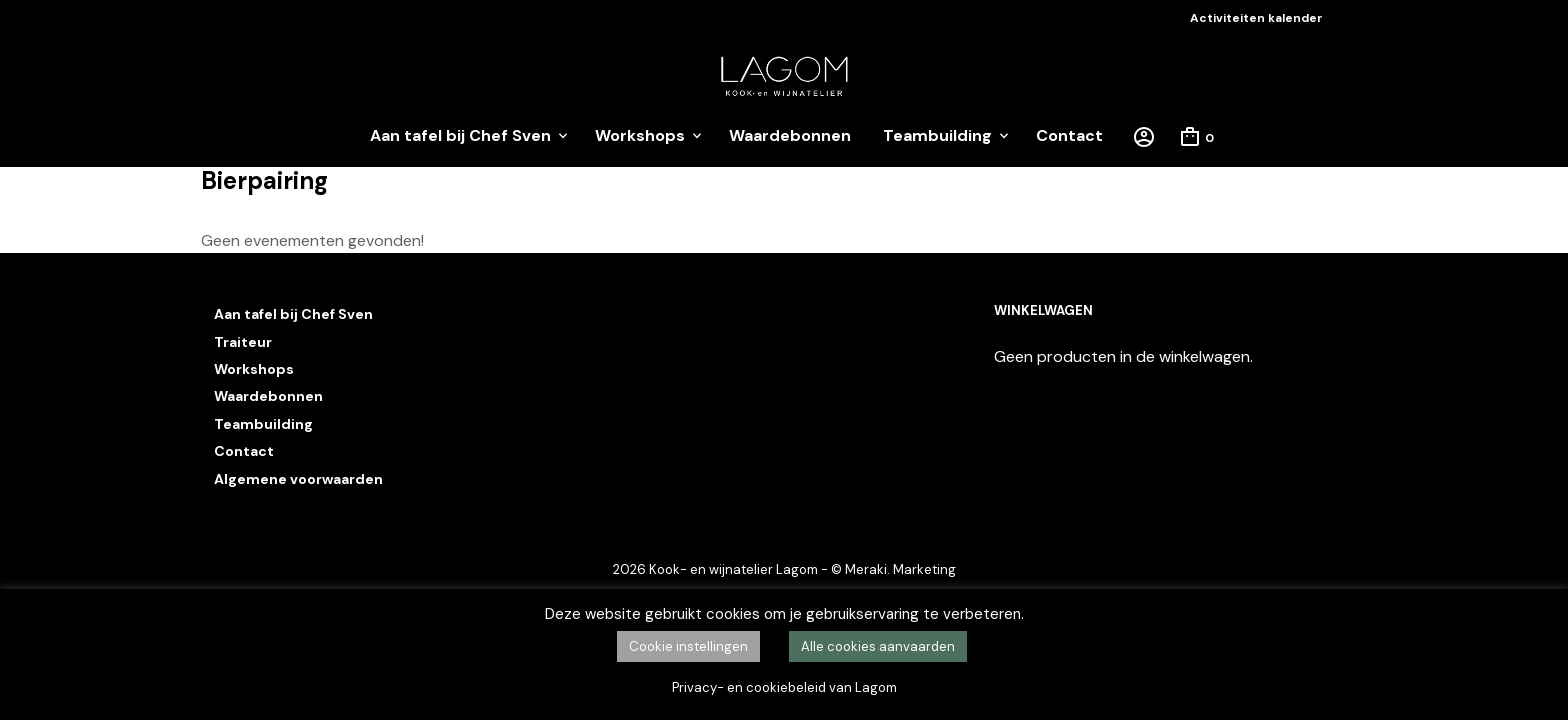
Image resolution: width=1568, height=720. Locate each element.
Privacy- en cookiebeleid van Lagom (784, 687)
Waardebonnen (790, 135)
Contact (1069, 135)
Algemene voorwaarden (298, 479)
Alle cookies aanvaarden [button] (878, 646)
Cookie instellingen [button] (688, 646)
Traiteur (243, 342)
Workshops (640, 135)
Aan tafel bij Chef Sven (460, 135)
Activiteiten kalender (1256, 18)
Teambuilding (937, 135)
